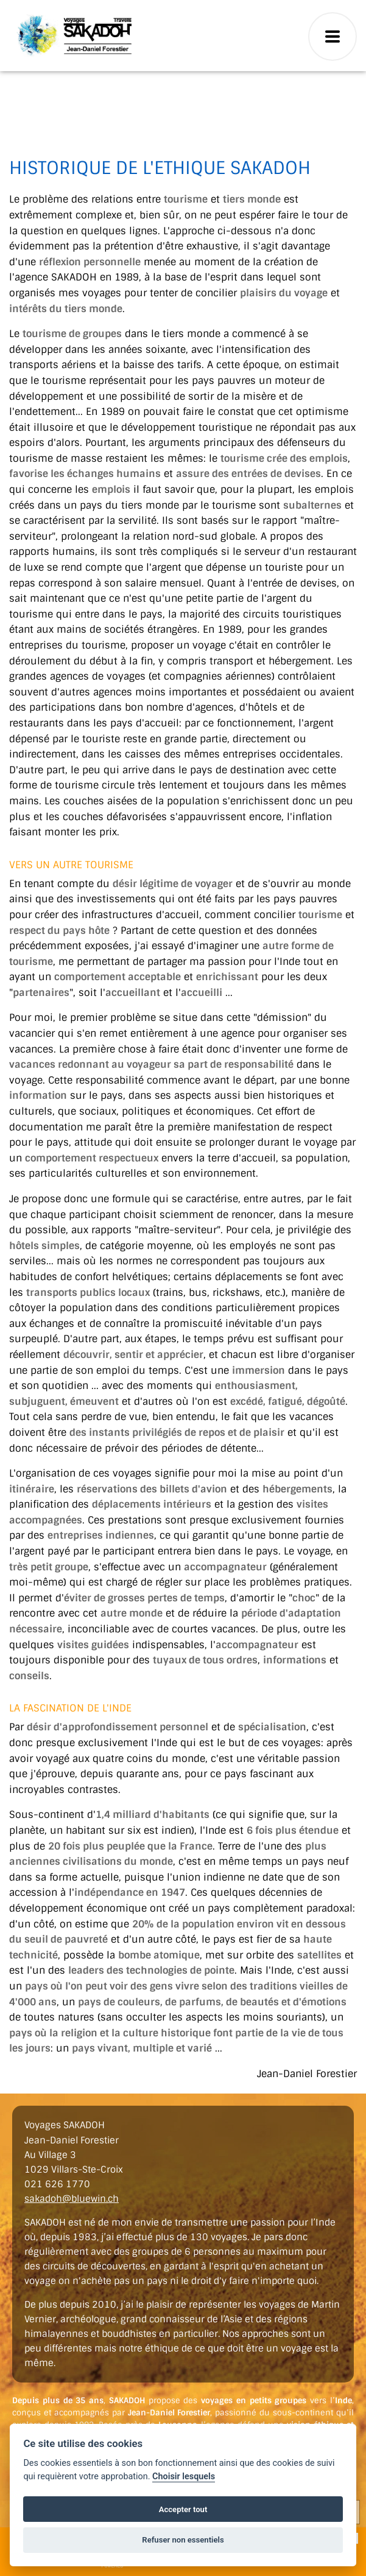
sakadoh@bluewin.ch (71, 2199)
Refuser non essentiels (182, 2539)
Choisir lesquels (183, 2476)
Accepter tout (183, 2509)
